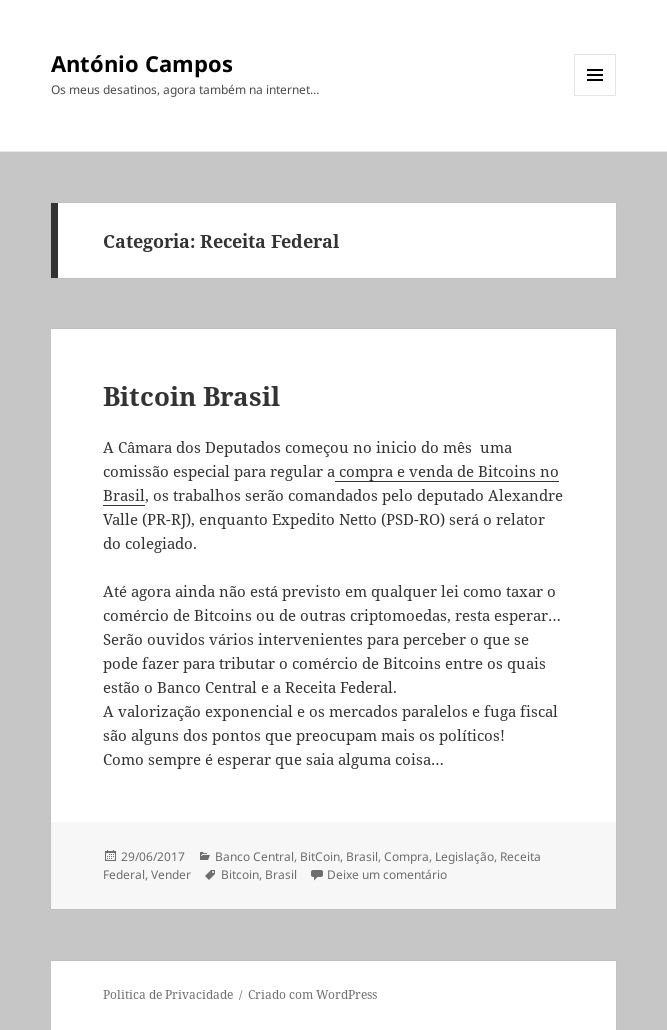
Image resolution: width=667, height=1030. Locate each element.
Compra (406, 856)
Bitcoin (240, 874)
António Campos (142, 63)
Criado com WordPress (312, 994)
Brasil (362, 856)
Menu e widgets (595, 95)
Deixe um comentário (387, 874)
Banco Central (254, 856)
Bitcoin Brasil (191, 396)
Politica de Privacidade (168, 994)
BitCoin (320, 856)
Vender (171, 874)
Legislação (464, 856)
